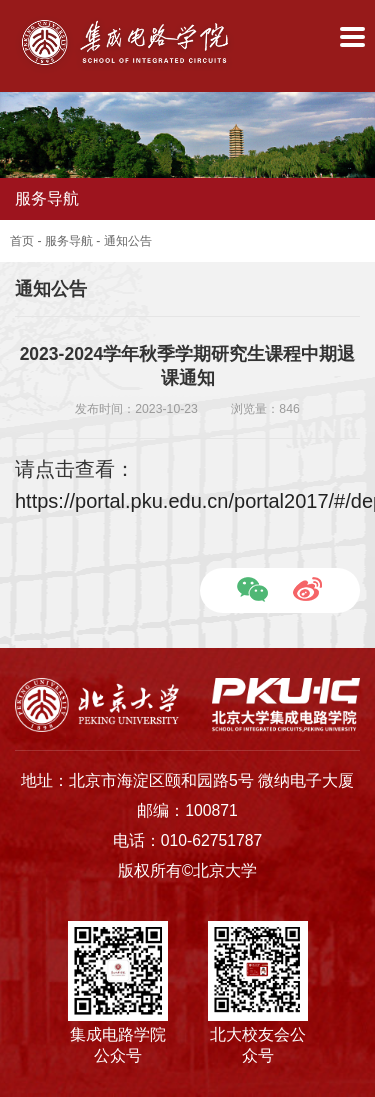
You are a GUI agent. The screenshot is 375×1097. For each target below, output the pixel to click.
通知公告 (128, 241)
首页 (22, 241)
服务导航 (69, 241)
